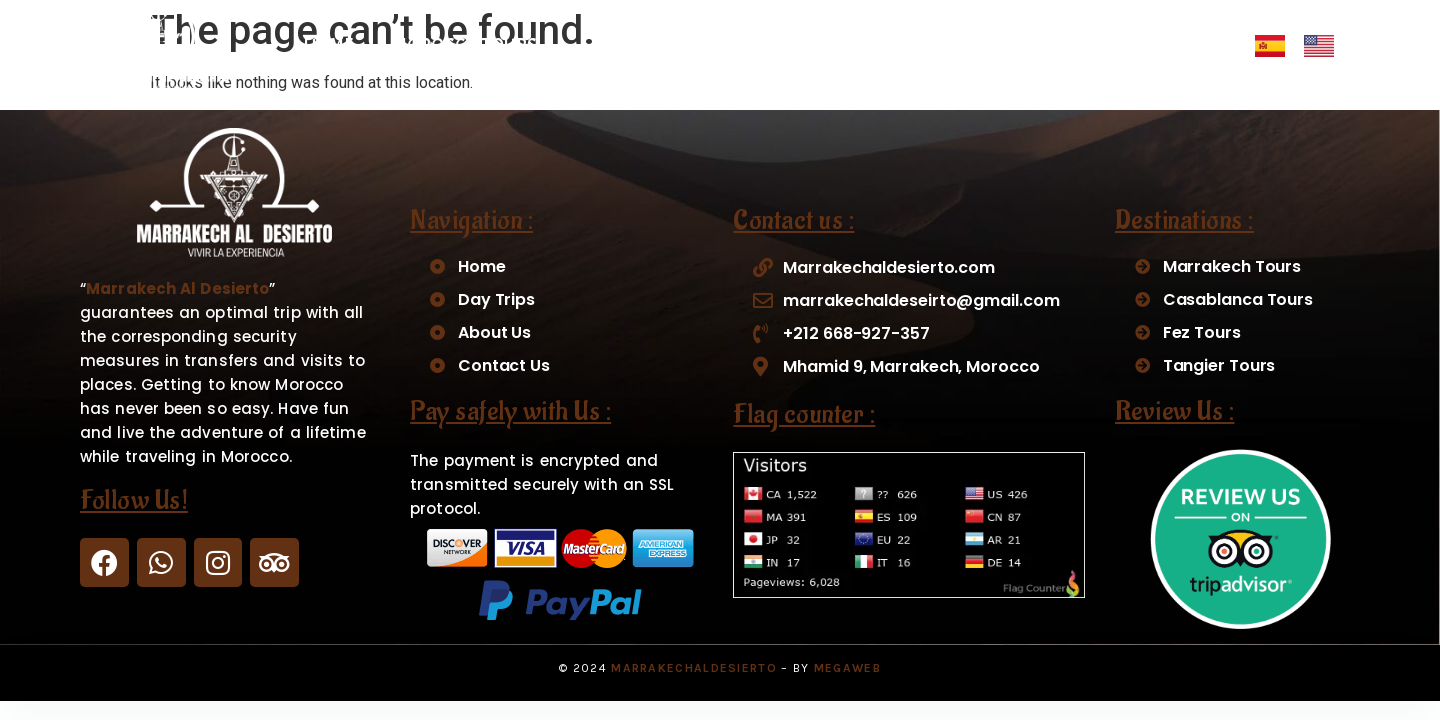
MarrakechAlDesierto (694, 668)
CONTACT (1154, 46)
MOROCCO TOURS (476, 46)
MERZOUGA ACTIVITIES (849, 46)
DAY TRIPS (652, 46)
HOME (328, 46)
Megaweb (847, 668)
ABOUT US (1034, 46)
